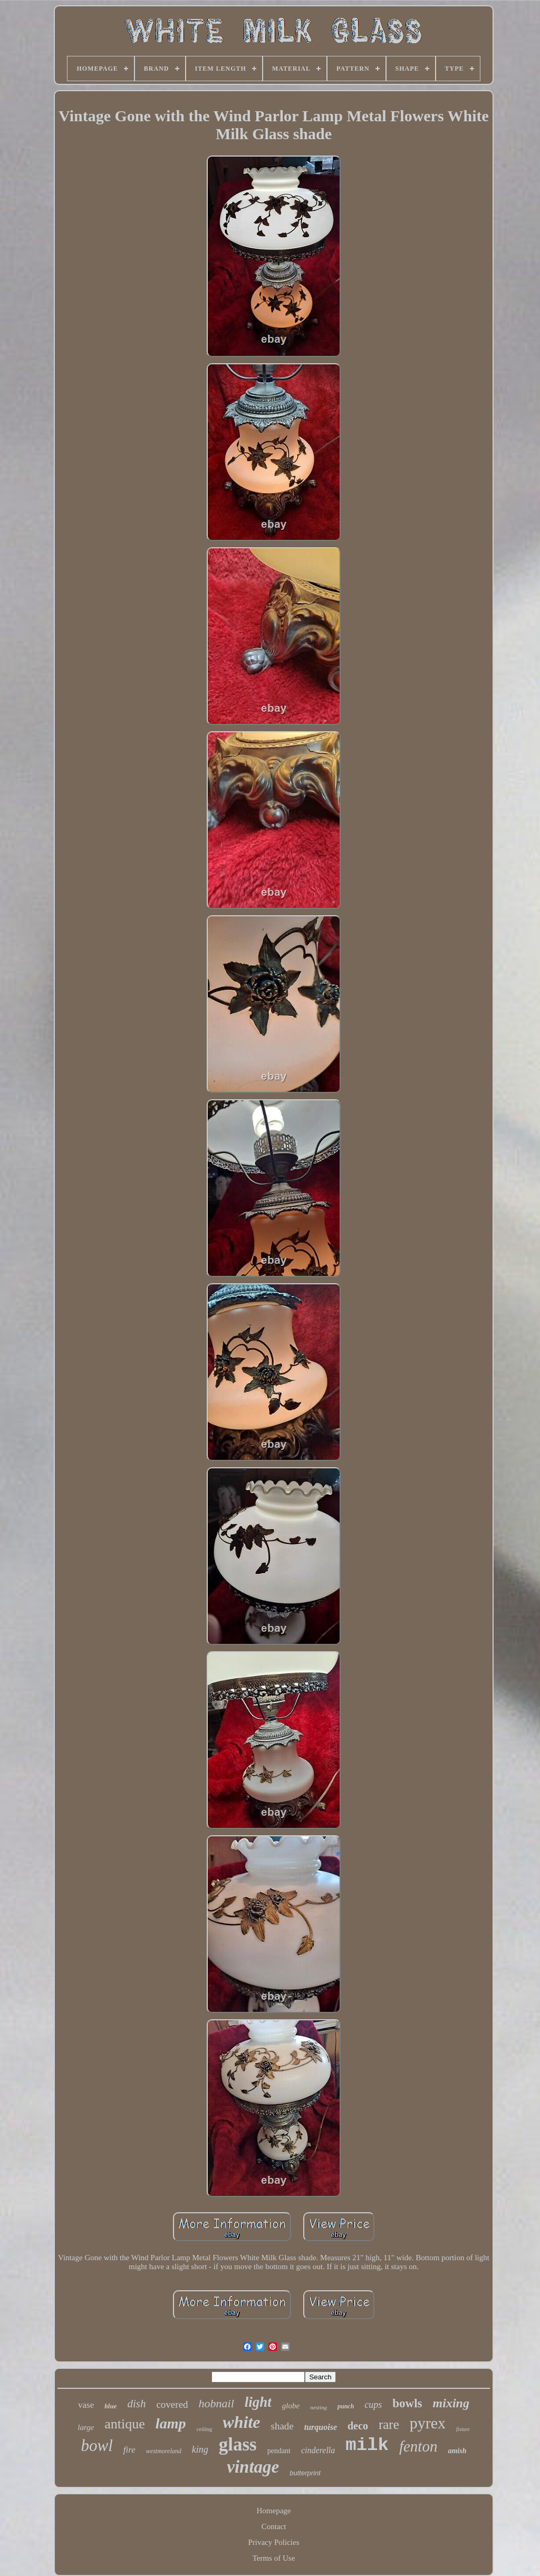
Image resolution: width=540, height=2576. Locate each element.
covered (172, 2404)
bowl (97, 2445)
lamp (171, 2423)
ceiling (204, 2429)
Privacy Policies (273, 2542)
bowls (407, 2403)
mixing (451, 2403)
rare (389, 2424)
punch (346, 2406)
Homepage (274, 2510)
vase (86, 2405)
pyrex (428, 2423)
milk (367, 2445)
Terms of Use (274, 2558)
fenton (418, 2446)
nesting (318, 2407)
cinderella (318, 2450)
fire (129, 2450)
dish (136, 2403)
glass (238, 2444)
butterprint (305, 2473)
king (200, 2449)
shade (282, 2426)
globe (291, 2405)
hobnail (216, 2403)
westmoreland (163, 2451)
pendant (279, 2451)
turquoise (320, 2427)
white (241, 2422)
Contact (274, 2526)
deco (358, 2426)
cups (373, 2404)
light (258, 2402)
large (86, 2427)
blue (110, 2406)
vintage (253, 2466)
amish (457, 2451)
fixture (463, 2429)
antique (124, 2424)
